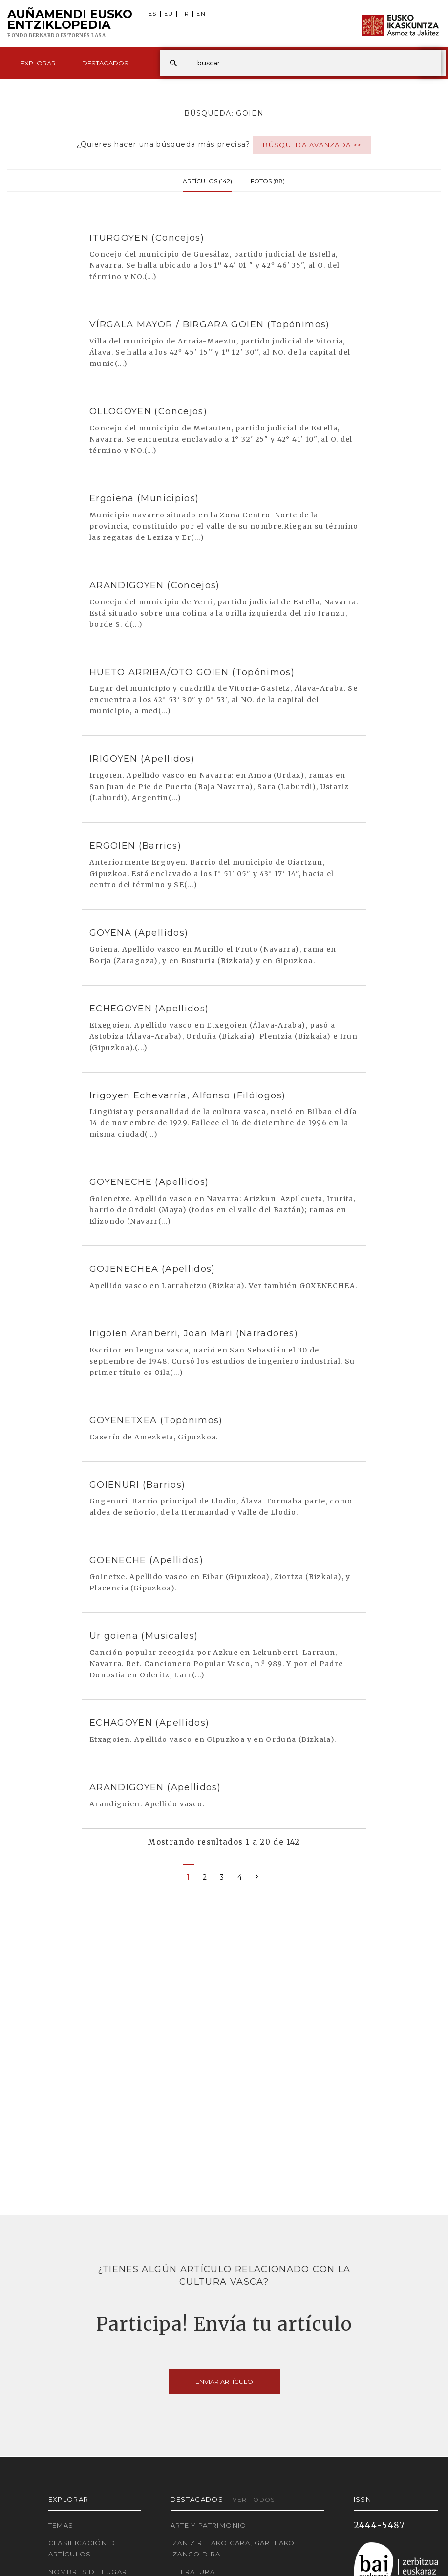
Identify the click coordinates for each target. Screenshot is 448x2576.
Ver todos (254, 2499)
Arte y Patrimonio (209, 2525)
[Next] (257, 1875)
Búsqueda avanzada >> (312, 145)
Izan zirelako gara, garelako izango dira (233, 2548)
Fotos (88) (268, 180)
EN (201, 14)
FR (184, 14)
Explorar (38, 63)
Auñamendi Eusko (69, 24)
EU (168, 14)
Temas (61, 2525)
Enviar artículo (224, 2381)
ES (153, 14)
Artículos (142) (207, 180)
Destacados (105, 63)
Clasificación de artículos (84, 2548)
